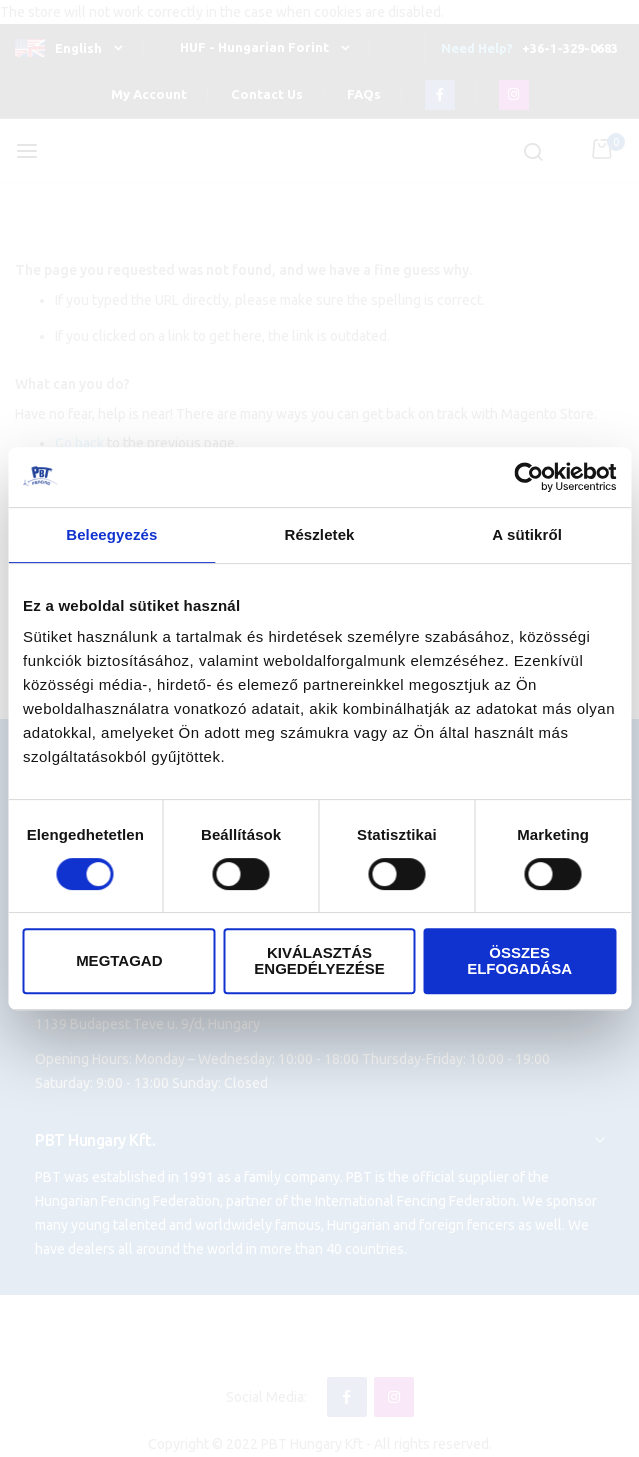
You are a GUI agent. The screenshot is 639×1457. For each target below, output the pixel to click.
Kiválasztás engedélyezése (319, 960)
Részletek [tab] (319, 534)
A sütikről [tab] (527, 534)
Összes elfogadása (519, 960)
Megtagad (119, 960)
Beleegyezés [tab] (111, 534)
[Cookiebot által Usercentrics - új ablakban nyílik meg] (528, 477)
